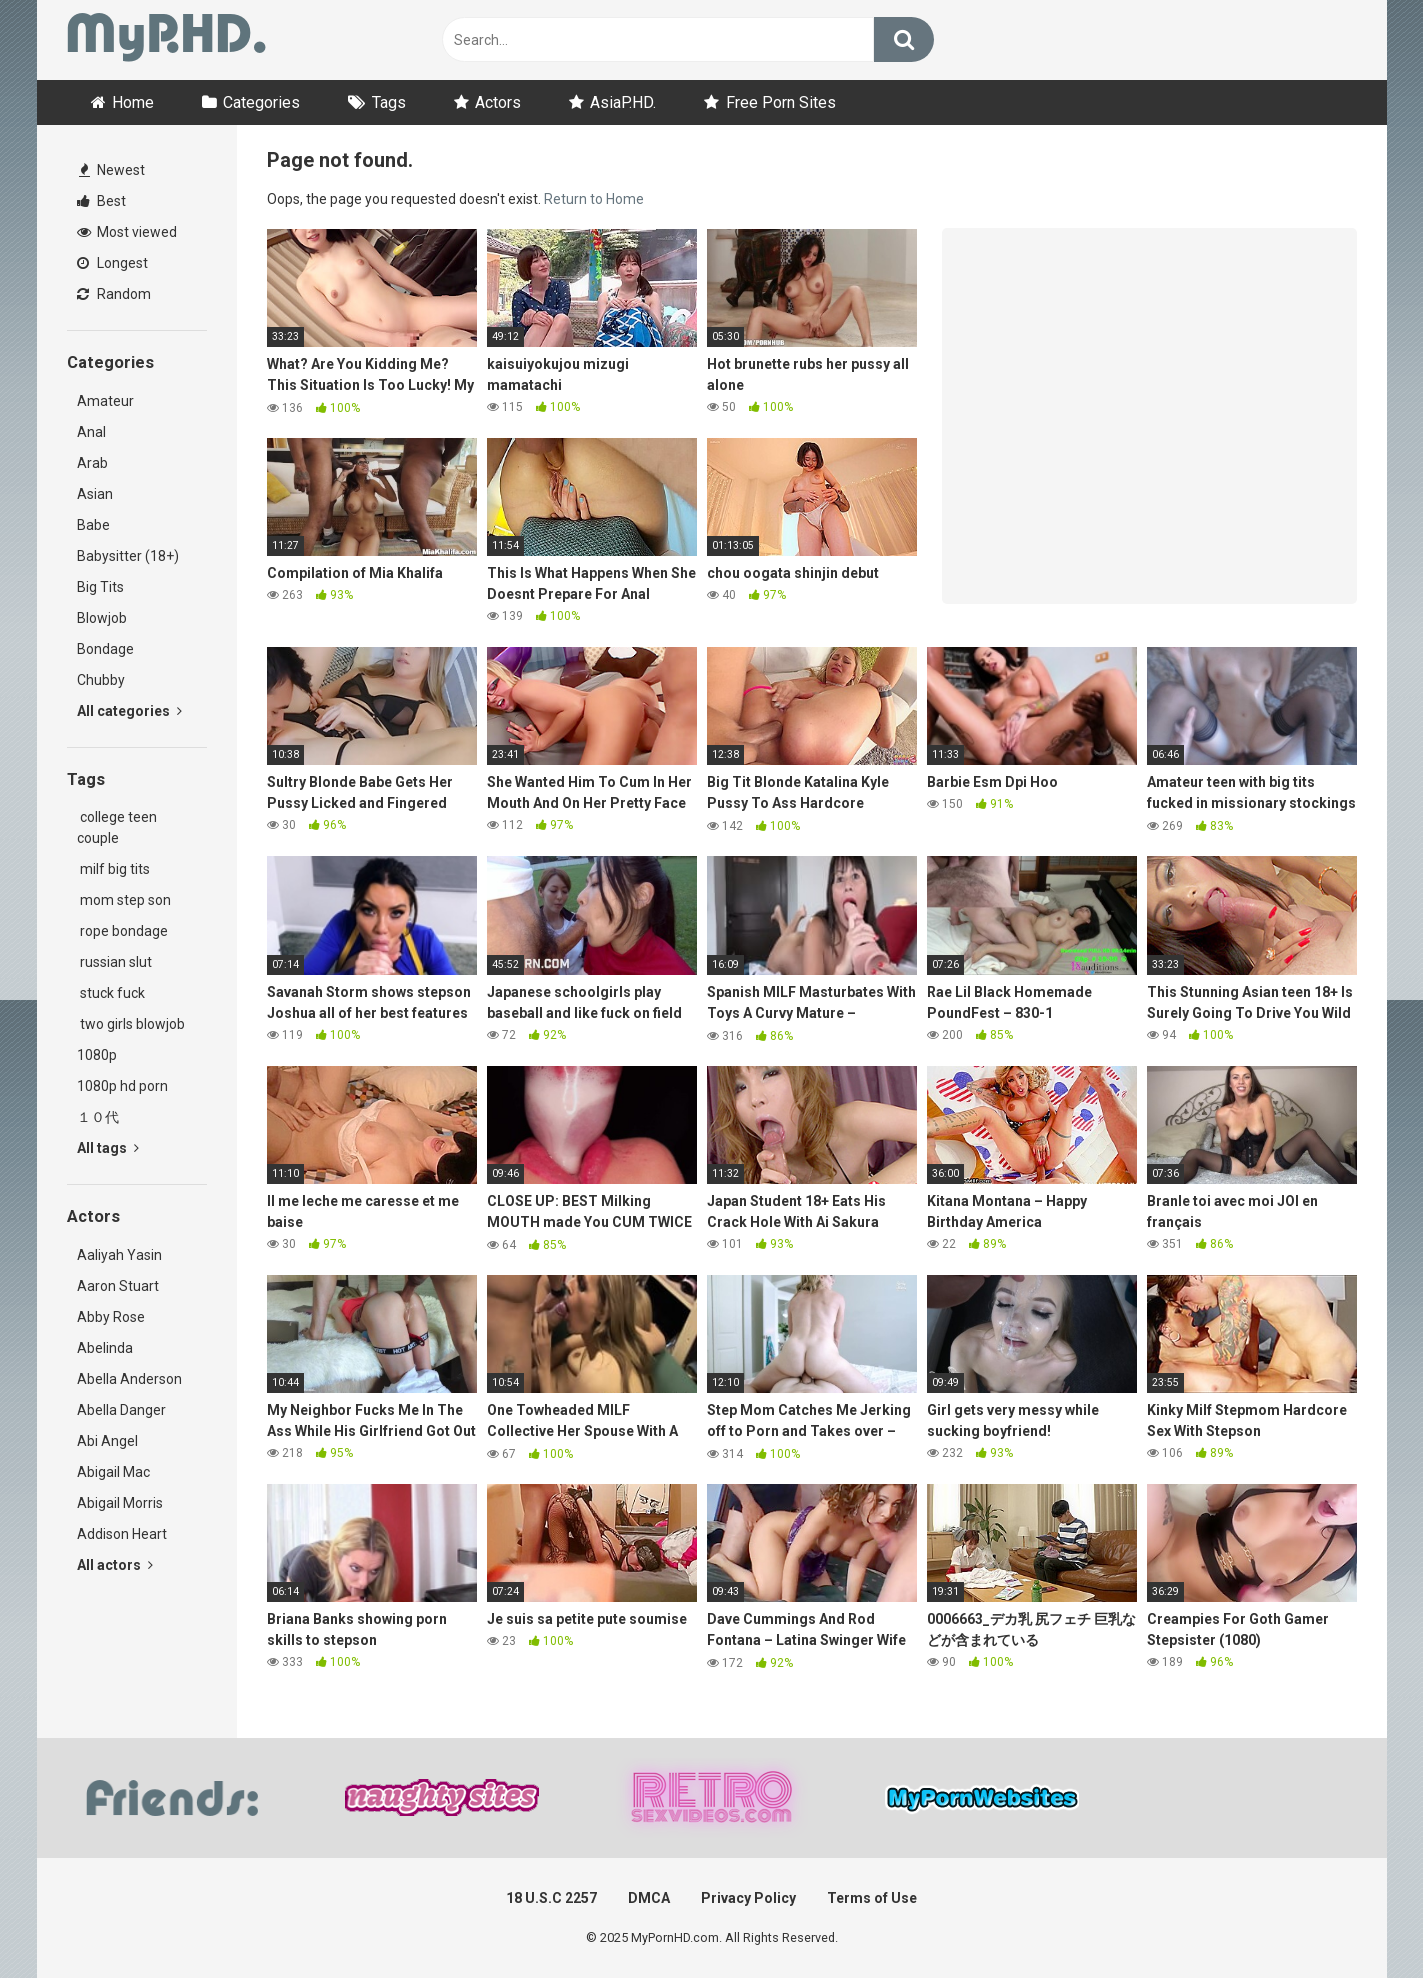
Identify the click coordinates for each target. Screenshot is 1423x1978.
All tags (108, 1148)
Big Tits (100, 587)
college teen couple (117, 827)
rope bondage (122, 931)
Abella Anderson (129, 1379)
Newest (112, 170)
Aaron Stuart (118, 1286)
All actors (115, 1565)
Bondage (105, 649)
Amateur (105, 401)
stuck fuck (111, 993)
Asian (95, 494)
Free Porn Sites (781, 102)
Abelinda (105, 1348)
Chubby (101, 680)
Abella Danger (121, 1410)
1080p (97, 1055)
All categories (129, 711)
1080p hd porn (122, 1086)
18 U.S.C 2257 (551, 1898)
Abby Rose (111, 1317)
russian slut (114, 962)
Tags (389, 102)
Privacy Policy (748, 1898)
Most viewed (127, 232)
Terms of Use (872, 1898)
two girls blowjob (131, 1024)
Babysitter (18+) (128, 556)
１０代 (98, 1117)
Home (133, 102)
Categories (261, 102)
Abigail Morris (120, 1503)
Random (114, 294)
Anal (91, 432)
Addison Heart (122, 1534)
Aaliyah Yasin (119, 1255)
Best (101, 201)
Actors (498, 102)
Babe (93, 525)
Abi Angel (107, 1441)
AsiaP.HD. (623, 102)
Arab (92, 463)
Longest (112, 263)
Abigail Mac (113, 1472)
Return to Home (594, 199)
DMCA (649, 1898)
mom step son (124, 900)
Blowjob (102, 618)
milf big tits (113, 869)
